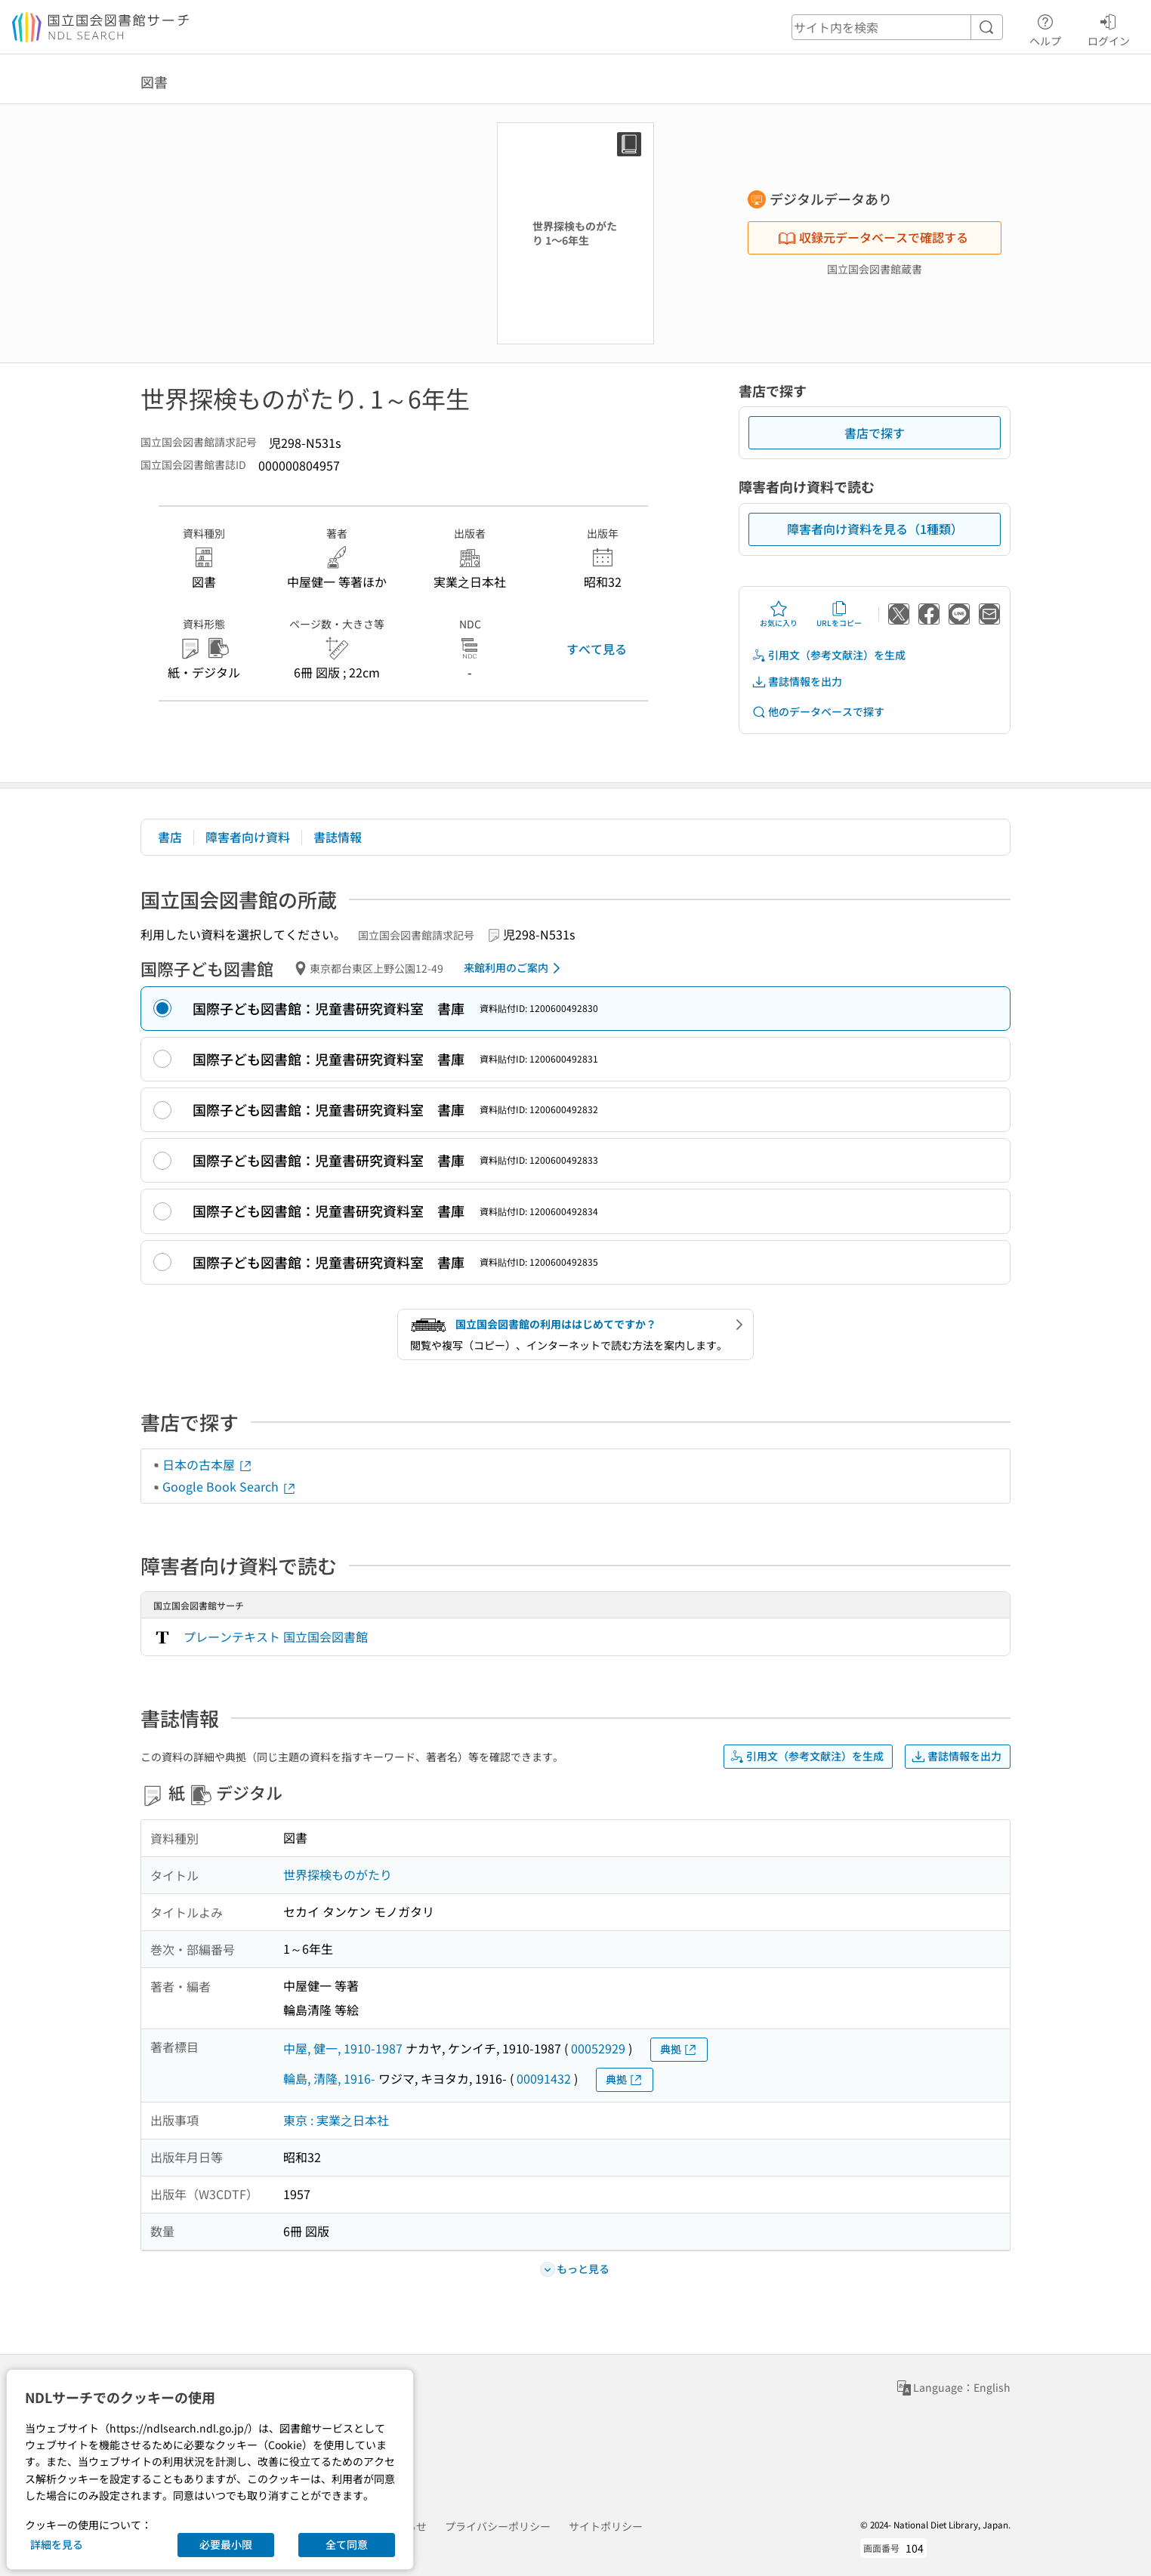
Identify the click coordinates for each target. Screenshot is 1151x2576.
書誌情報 (337, 837)
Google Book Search (229, 1486)
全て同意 (347, 2544)
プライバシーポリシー (498, 2526)
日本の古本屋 (207, 1464)
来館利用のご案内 (515, 968)
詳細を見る (56, 2544)
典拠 (679, 2049)
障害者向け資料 (247, 837)
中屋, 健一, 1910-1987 (343, 2048)
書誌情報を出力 (796, 682)
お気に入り (779, 614)
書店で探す (874, 433)
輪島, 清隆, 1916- (329, 2078)
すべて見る (596, 649)
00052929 (598, 2048)
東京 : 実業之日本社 (336, 2120)
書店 (170, 837)
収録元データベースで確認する (873, 237)
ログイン (1109, 28)
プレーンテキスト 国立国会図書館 (276, 1636)
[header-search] (897, 27)
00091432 (544, 2078)
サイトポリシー (606, 2526)
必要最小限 (225, 2544)
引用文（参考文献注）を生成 (828, 655)
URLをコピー (839, 614)
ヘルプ (1045, 28)
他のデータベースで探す (817, 712)
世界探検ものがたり (337, 1874)
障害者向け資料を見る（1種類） (875, 529)
